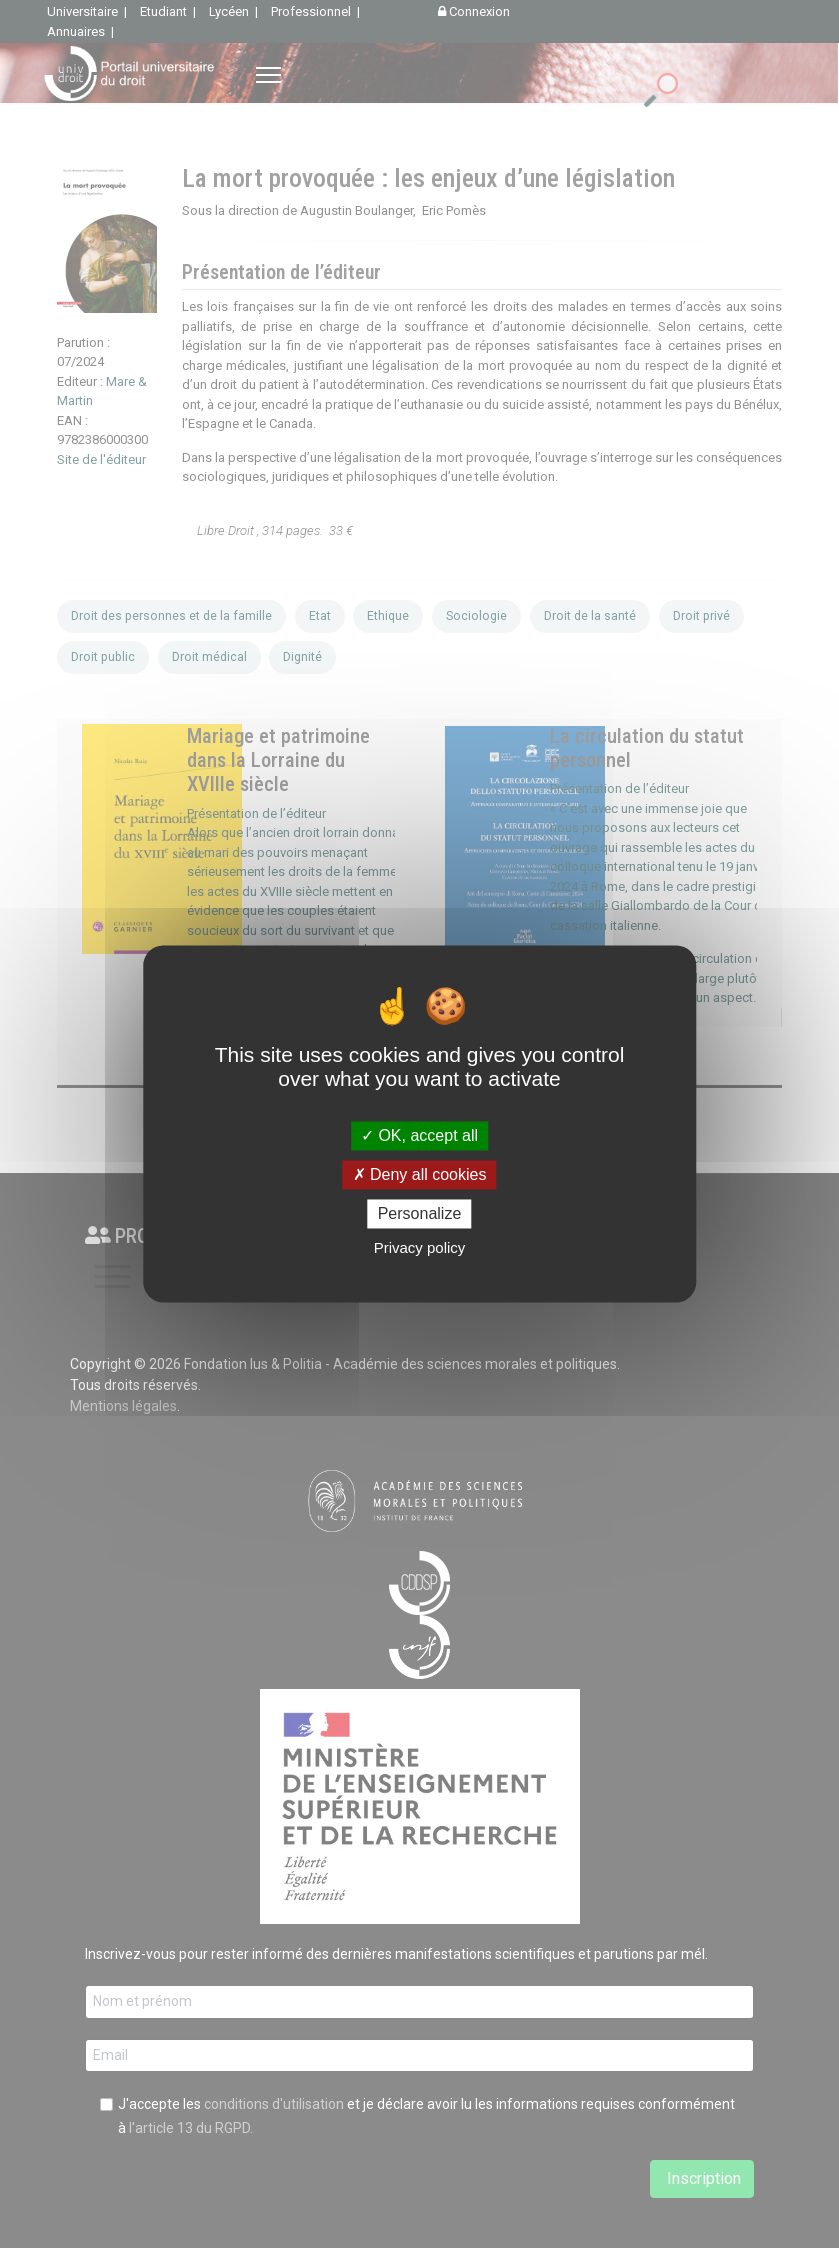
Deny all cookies (420, 1174)
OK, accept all (419, 1135)
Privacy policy (420, 1248)
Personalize (420, 1213)
